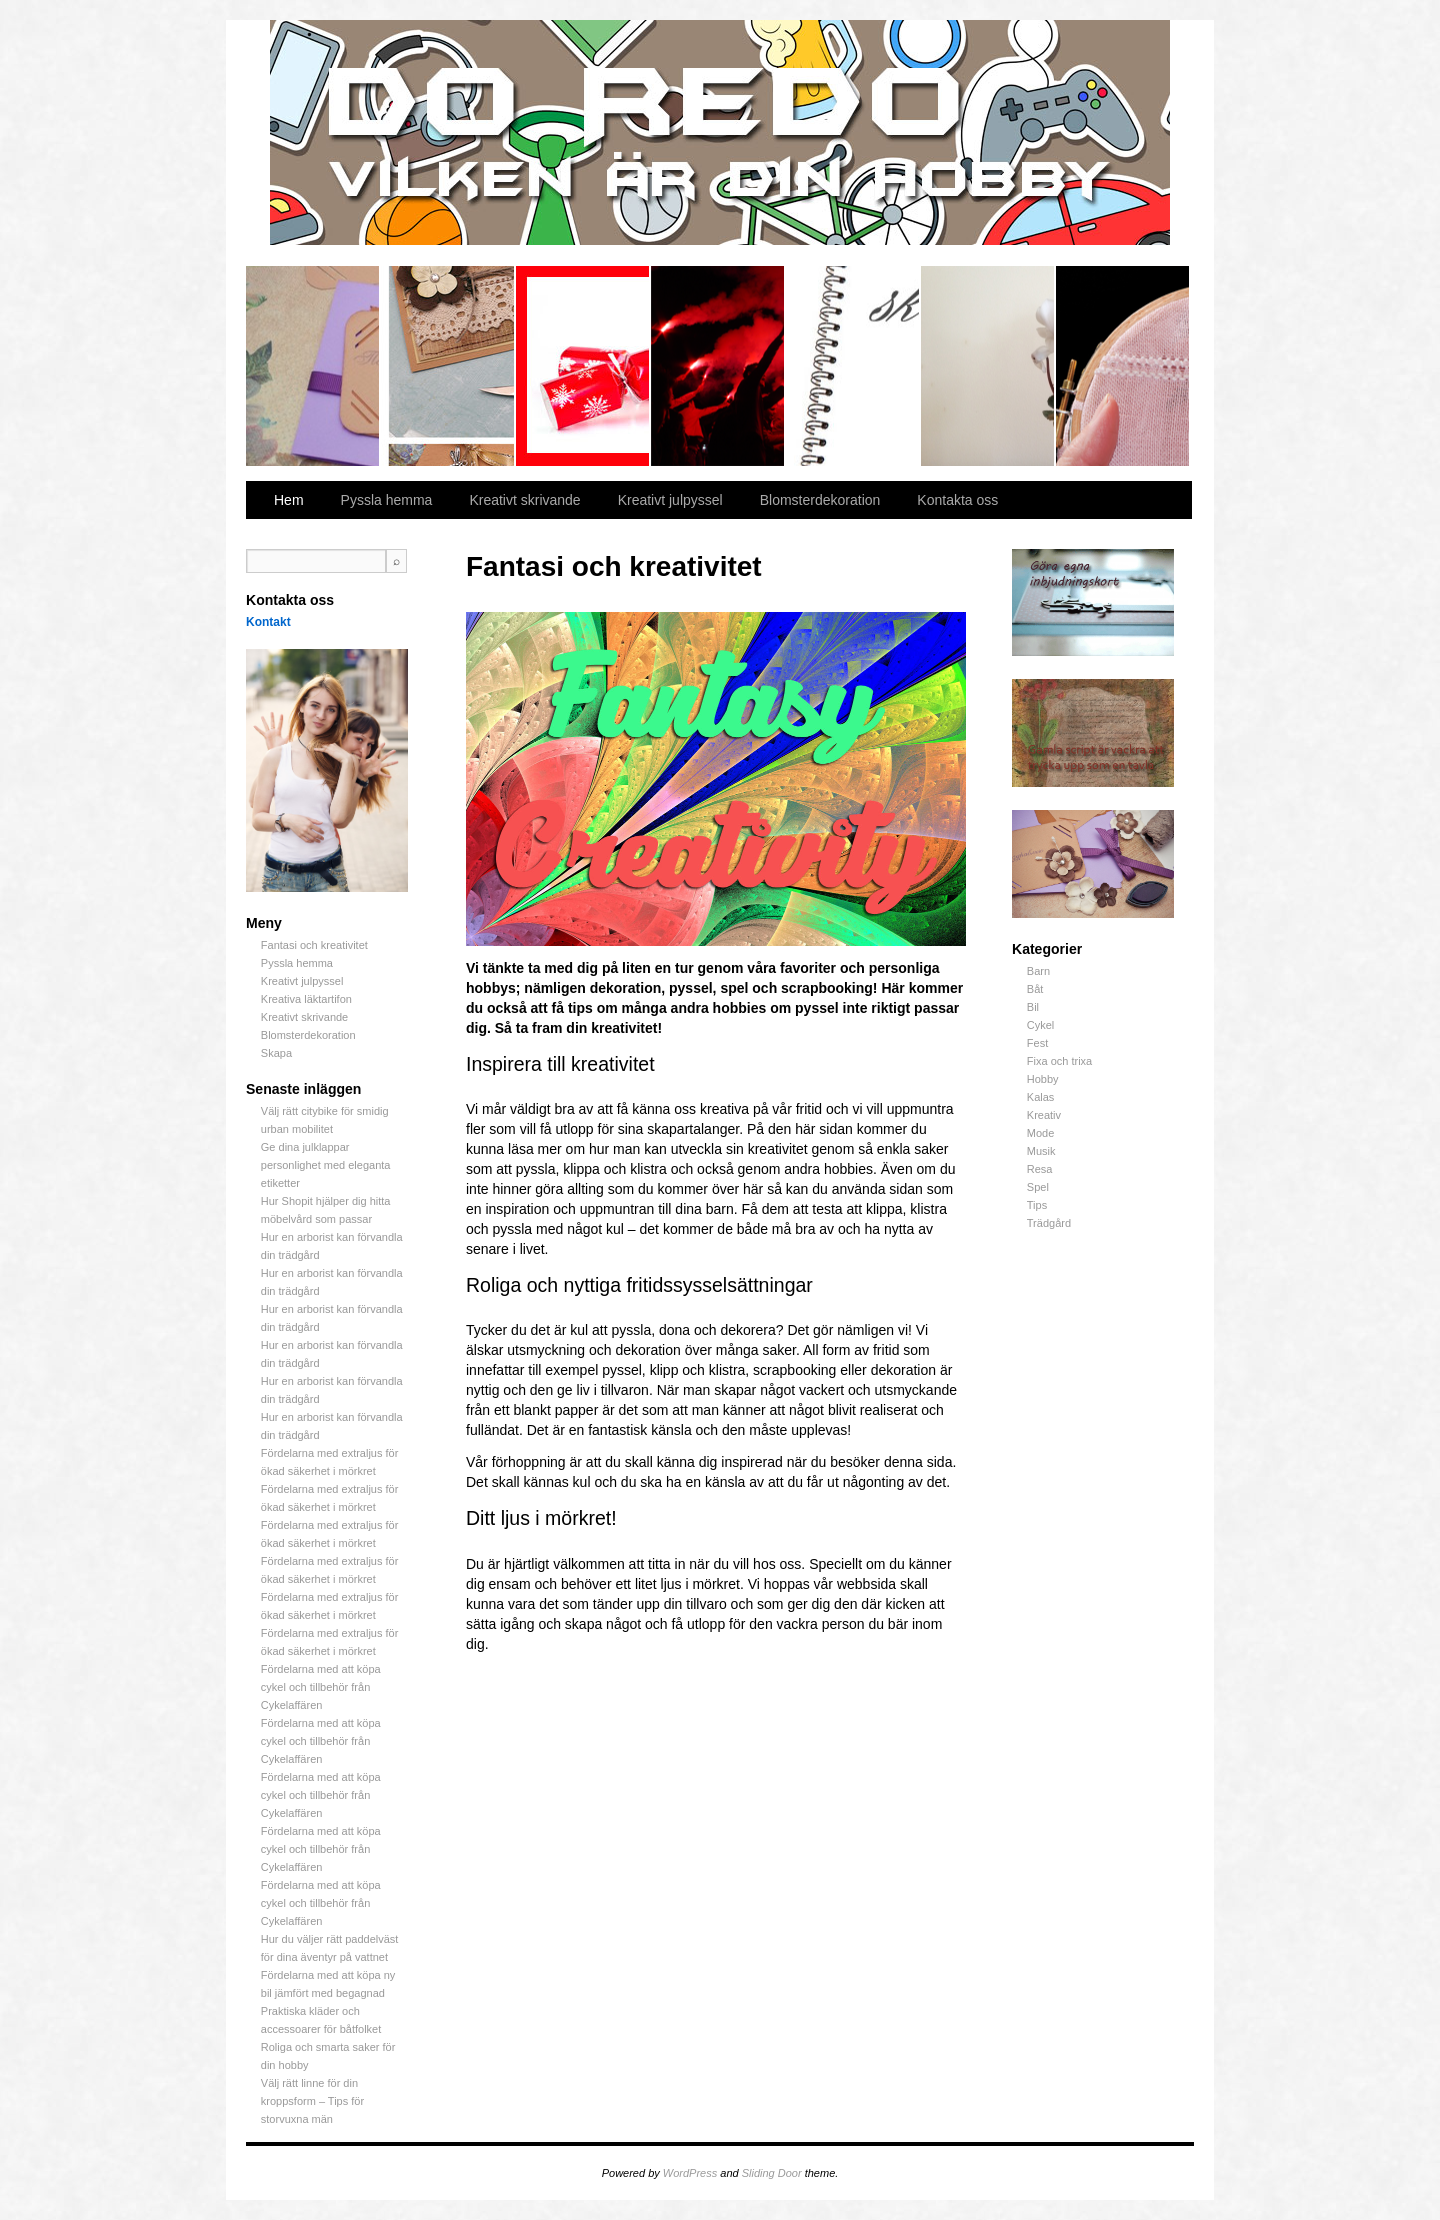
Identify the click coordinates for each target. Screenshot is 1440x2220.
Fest (1037, 1043)
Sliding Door (772, 2173)
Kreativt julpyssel (583, 366)
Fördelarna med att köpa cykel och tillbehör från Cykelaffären (321, 1687)
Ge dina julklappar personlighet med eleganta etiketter (326, 1165)
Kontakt (268, 622)
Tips (1037, 1205)
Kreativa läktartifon (718, 366)
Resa (1040, 1169)
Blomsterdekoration (988, 366)
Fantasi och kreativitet (313, 366)
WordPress (690, 2173)
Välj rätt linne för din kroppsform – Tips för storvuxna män (312, 2101)
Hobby (1043, 1079)
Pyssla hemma (448, 366)
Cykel (1041, 1025)
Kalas (1041, 1097)
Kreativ (1044, 1115)
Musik (1041, 1151)
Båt (1035, 989)
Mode (1041, 1133)
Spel (1038, 1187)
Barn (1038, 971)
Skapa (1122, 366)
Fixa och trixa (1059, 1061)
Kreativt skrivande (853, 366)
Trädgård (1049, 1223)
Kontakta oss (957, 500)
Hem (289, 500)
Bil (1033, 1007)
